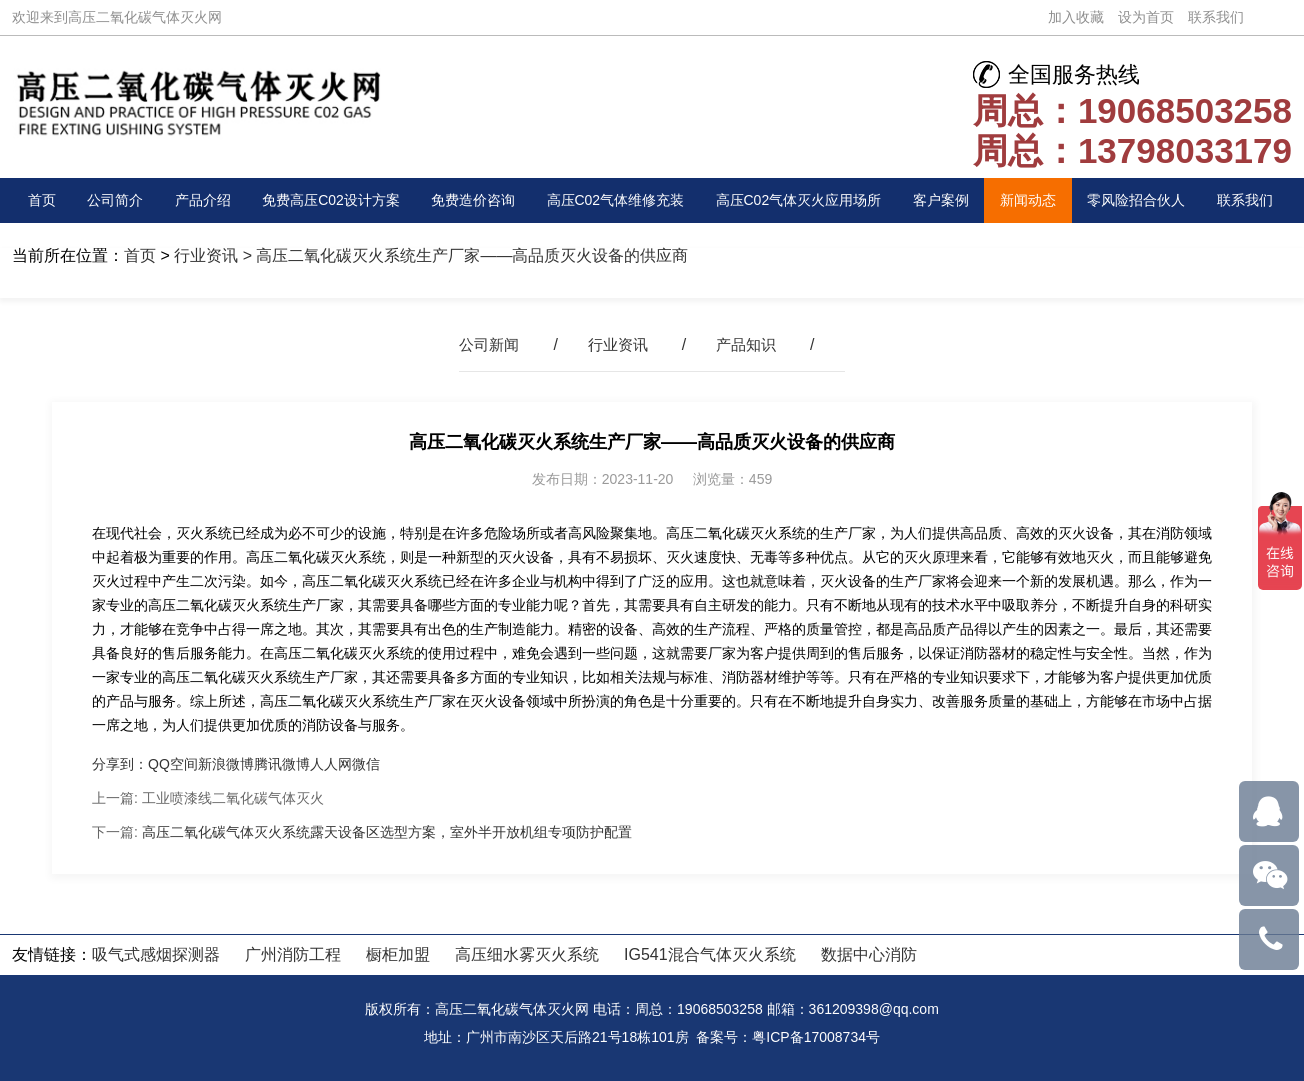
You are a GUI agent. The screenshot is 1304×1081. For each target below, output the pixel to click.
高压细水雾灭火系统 (527, 954)
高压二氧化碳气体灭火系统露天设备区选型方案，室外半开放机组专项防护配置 (387, 832)
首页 (44, 200)
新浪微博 (226, 764)
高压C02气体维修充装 (616, 200)
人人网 (331, 764)
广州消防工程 (293, 954)
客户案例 (955, 200)
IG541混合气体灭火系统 (710, 954)
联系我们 (1216, 17)
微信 (366, 764)
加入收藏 (1076, 17)
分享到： (120, 764)
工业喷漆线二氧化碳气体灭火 (233, 798)
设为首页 (1146, 17)
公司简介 (111, 200)
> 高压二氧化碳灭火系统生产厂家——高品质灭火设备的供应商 (463, 255)
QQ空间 (173, 764)
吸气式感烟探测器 (156, 954)
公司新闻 (485, 344)
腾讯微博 (282, 764)
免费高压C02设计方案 (324, 200)
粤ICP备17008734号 (816, 1037)
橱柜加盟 (398, 954)
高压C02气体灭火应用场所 (808, 200)
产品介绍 (195, 200)
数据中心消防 (869, 954)
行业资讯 (206, 255)
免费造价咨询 (470, 200)
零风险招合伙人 (1145, 200)
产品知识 (750, 344)
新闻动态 (1038, 200)
